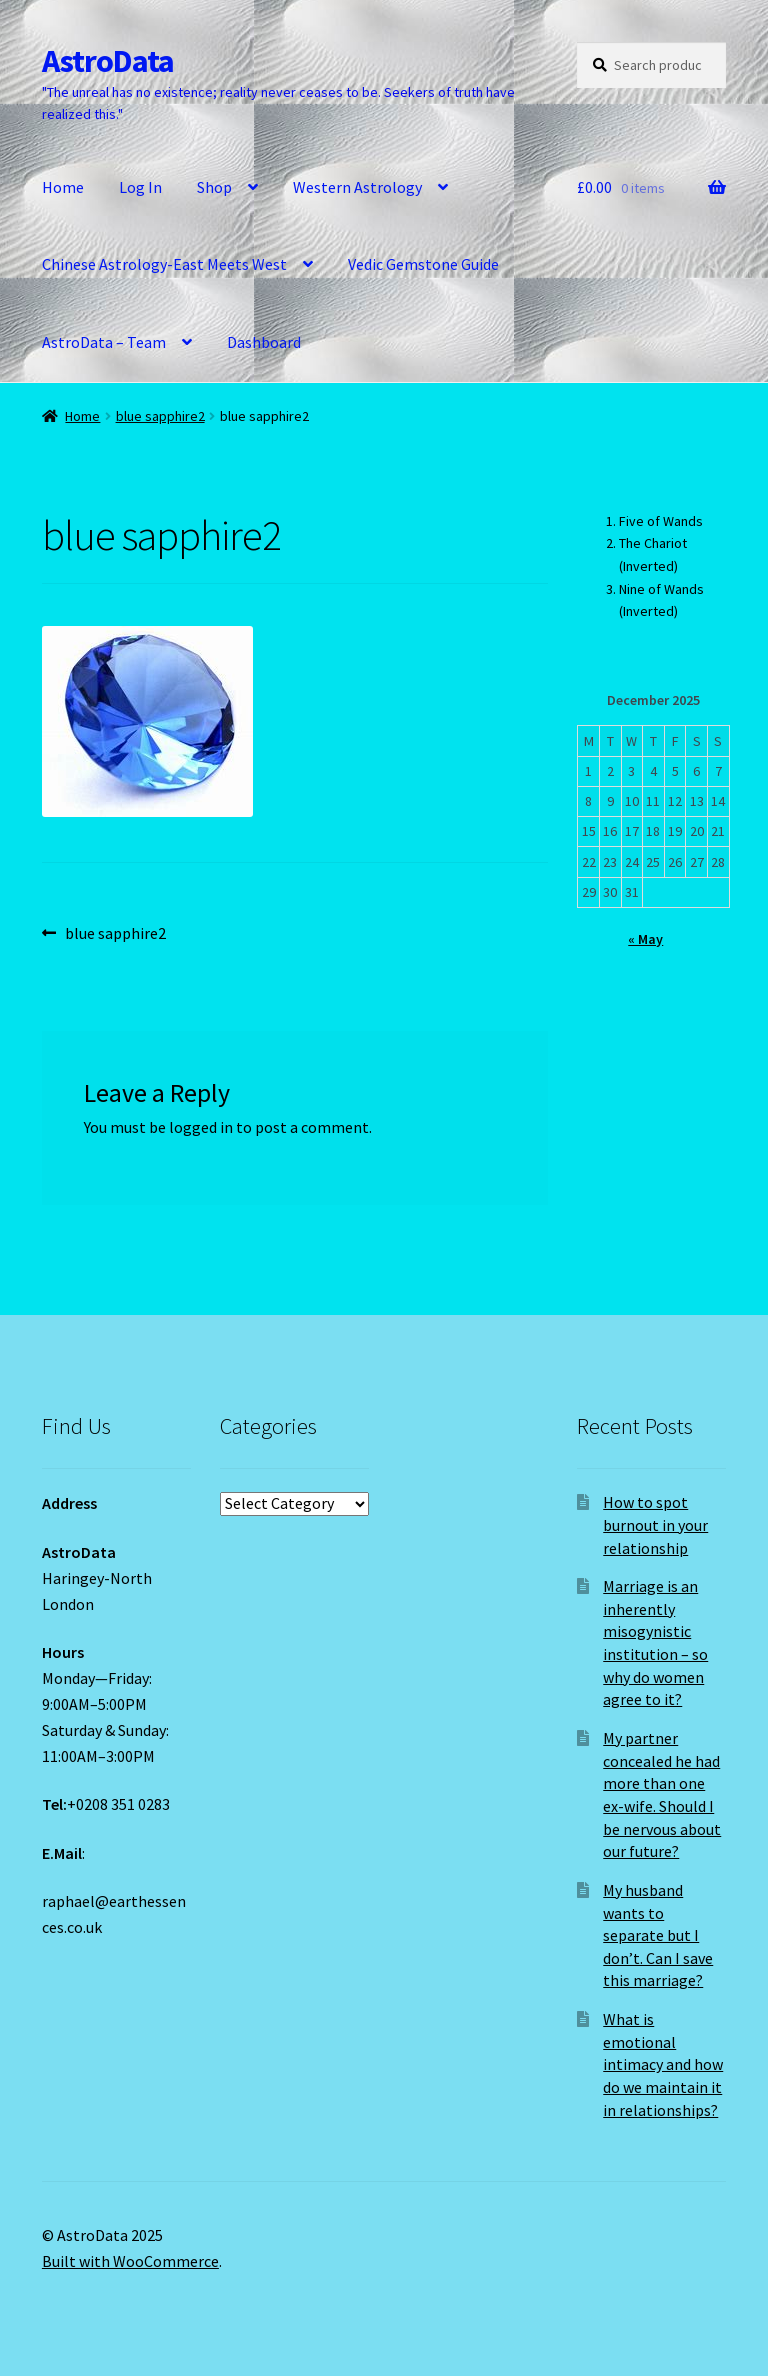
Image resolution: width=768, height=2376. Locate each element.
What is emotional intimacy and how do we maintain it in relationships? (663, 2064)
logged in (201, 1127)
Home (63, 187)
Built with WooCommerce (130, 2261)
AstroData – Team (104, 342)
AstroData (108, 61)
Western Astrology (357, 187)
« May (645, 939)
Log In (140, 187)
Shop (214, 187)
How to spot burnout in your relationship (655, 1524)
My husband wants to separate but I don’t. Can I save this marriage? (658, 1935)
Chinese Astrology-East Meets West (164, 264)
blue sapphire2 (160, 416)
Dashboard (264, 342)
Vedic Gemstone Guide (423, 264)
